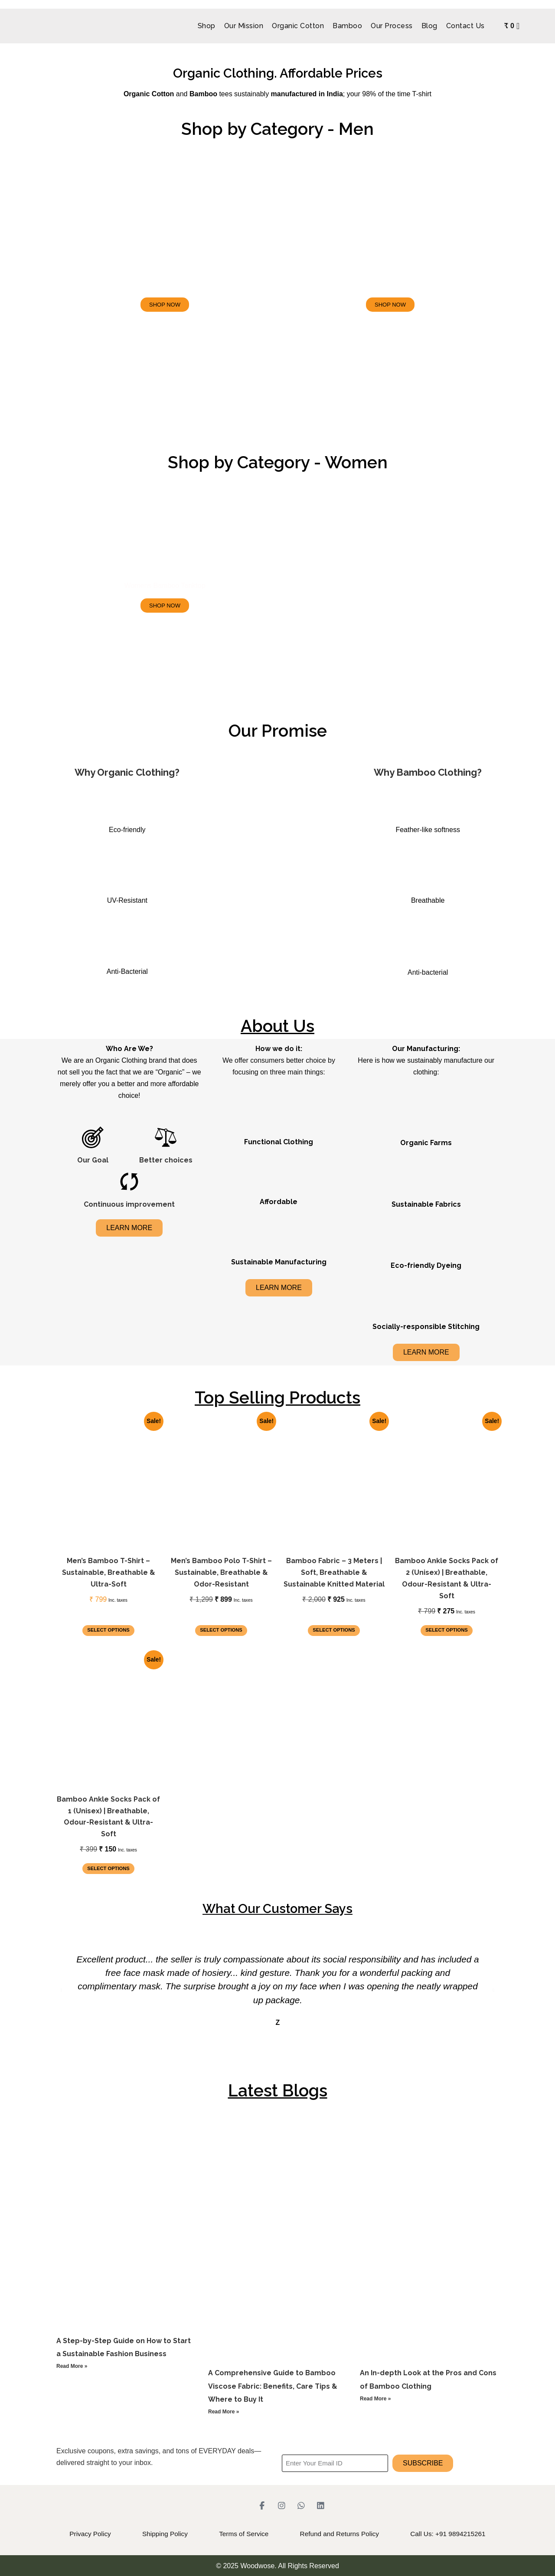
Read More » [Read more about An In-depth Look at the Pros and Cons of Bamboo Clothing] (375, 2399)
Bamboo (347, 26)
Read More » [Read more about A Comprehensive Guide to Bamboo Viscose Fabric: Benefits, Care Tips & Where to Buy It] (223, 2412)
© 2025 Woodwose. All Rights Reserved (277, 2565)
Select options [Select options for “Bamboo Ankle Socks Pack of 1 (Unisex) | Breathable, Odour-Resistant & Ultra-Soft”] (108, 1868)
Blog (429, 26)
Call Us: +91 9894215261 (476, 2533)
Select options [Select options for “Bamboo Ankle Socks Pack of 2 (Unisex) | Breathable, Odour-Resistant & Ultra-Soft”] (446, 1629)
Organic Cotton (298, 26)
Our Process (392, 26)
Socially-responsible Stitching (426, 1326)
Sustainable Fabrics (426, 1204)
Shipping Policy (149, 2533)
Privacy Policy (60, 2533)
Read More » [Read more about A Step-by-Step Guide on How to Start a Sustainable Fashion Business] (71, 2366)
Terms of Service (242, 2533)
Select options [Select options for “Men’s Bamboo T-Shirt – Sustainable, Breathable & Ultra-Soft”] (108, 1629)
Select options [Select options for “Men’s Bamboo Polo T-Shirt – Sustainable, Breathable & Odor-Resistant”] (221, 1629)
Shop (206, 26)
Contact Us (465, 26)
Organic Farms (426, 1143)
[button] (61, 1990)
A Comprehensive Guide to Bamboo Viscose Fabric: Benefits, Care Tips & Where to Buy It (272, 2386)
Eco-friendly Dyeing (426, 1265)
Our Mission (243, 26)
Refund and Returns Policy (352, 2533)
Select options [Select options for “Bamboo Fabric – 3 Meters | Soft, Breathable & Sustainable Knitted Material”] (334, 1629)
